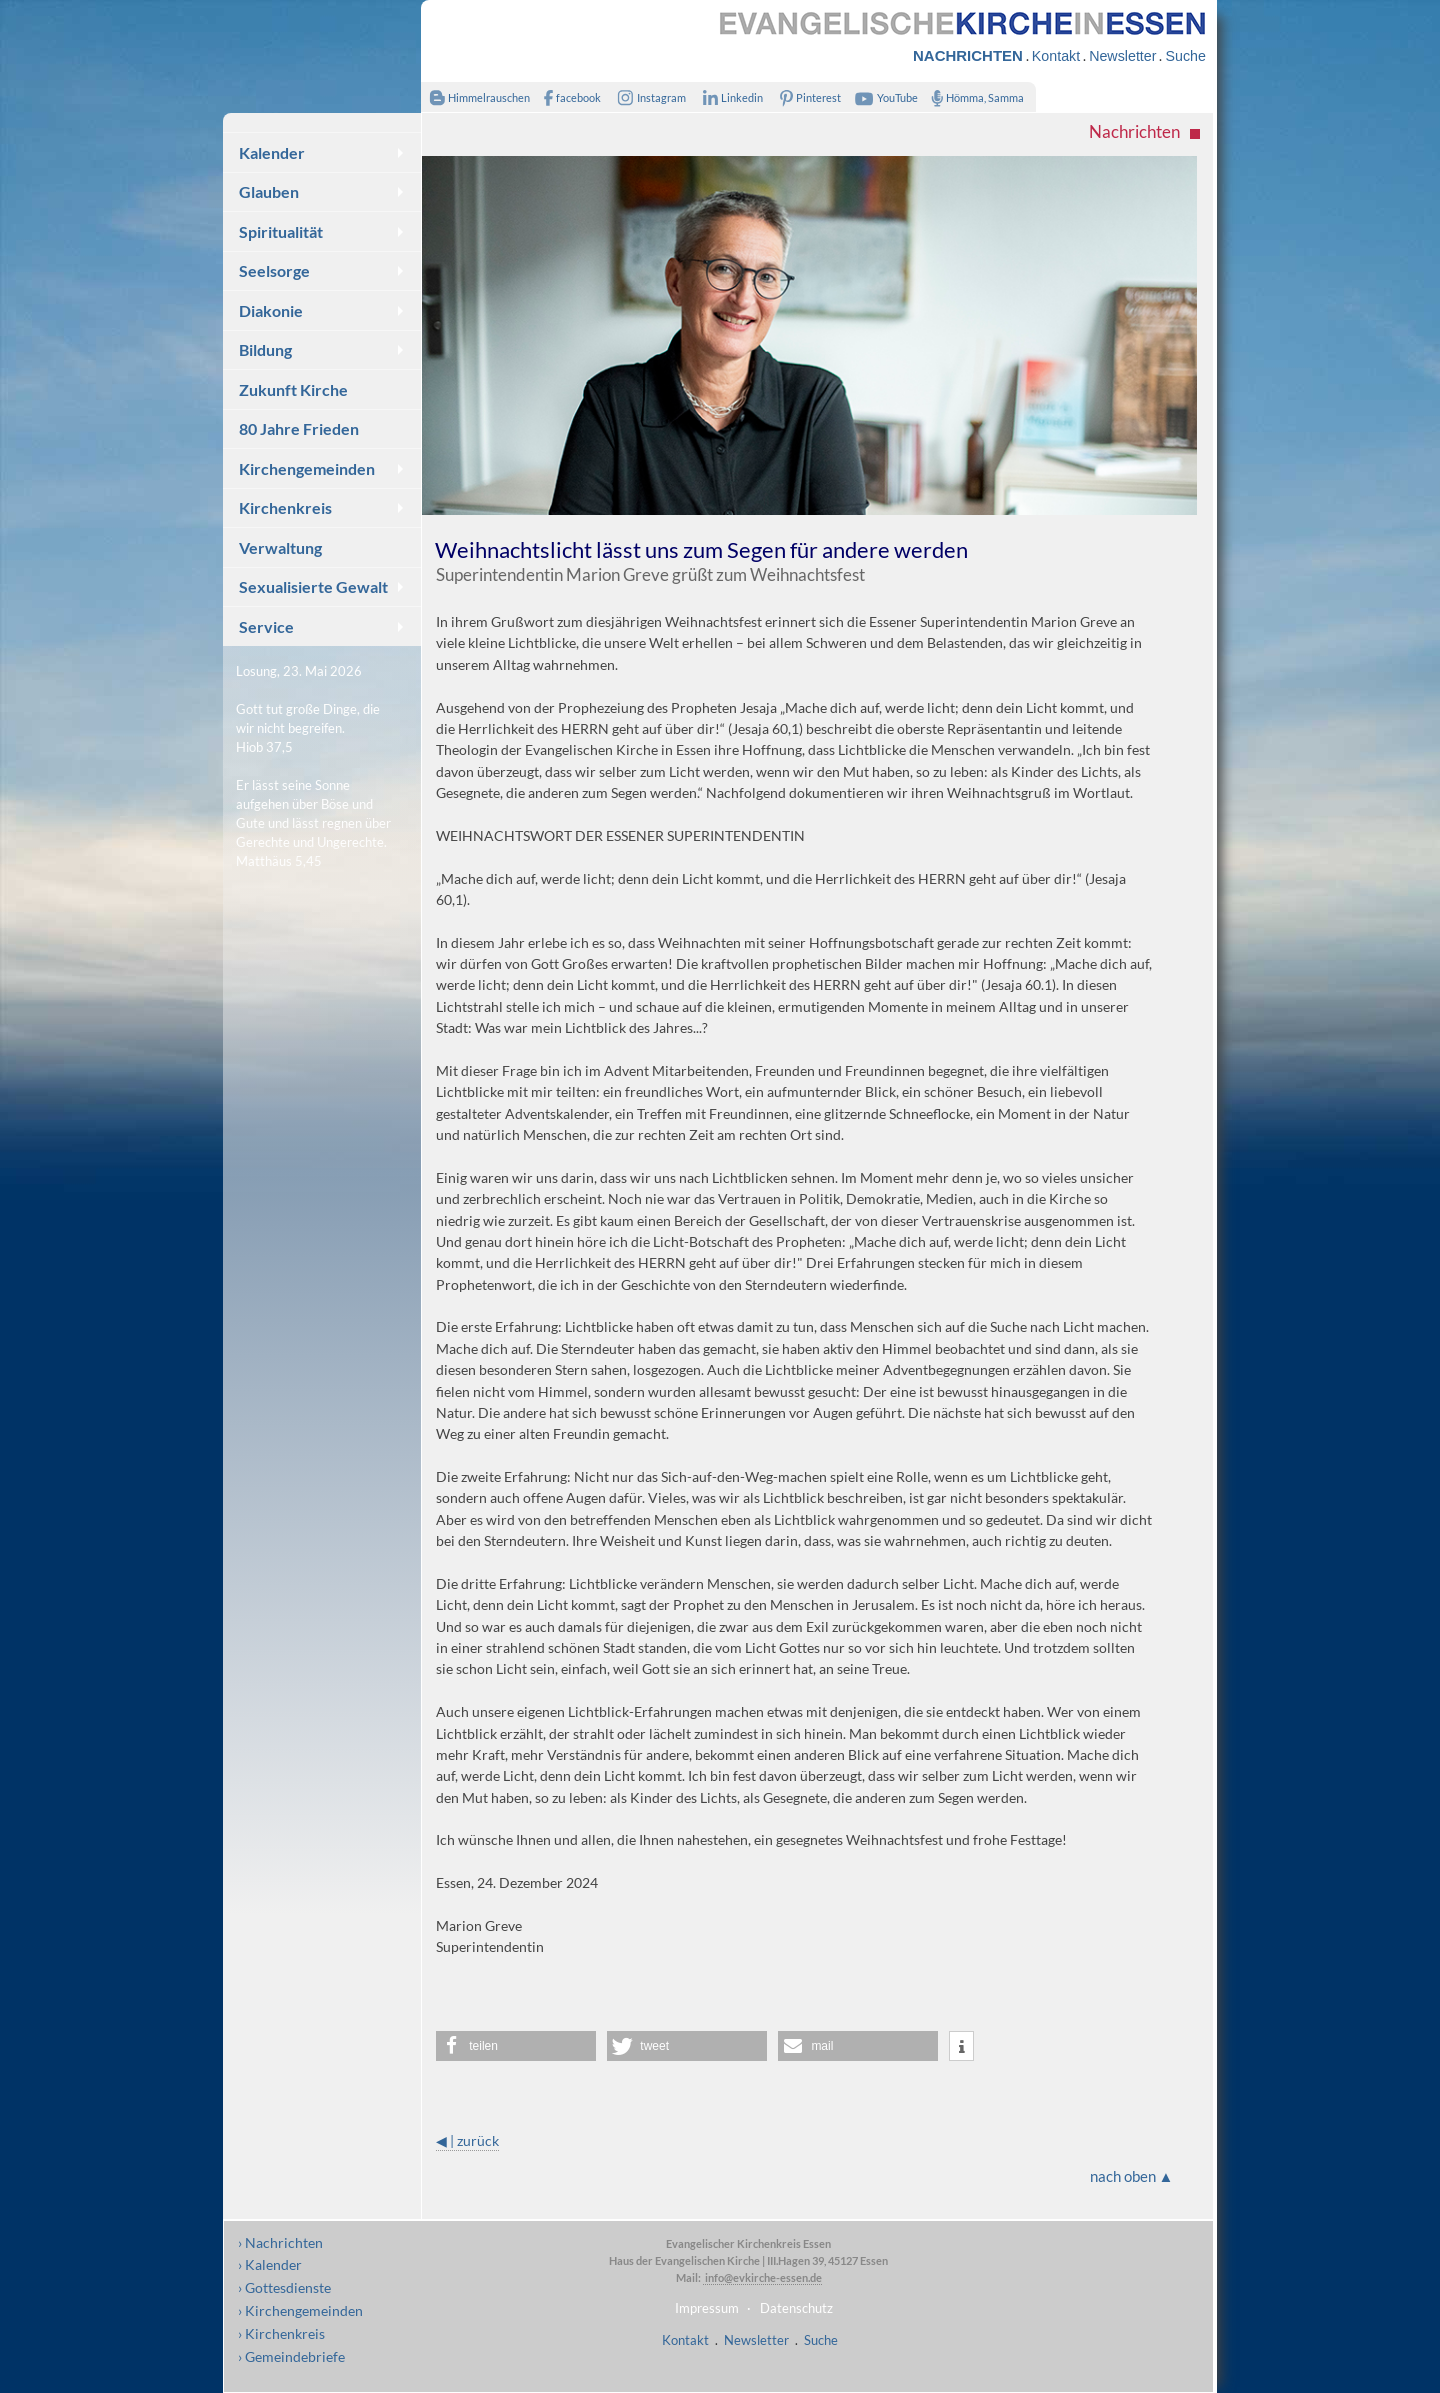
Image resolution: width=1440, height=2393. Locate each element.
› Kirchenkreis (281, 2333)
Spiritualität (281, 231)
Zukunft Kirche (293, 389)
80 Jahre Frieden (299, 428)
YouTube (884, 97)
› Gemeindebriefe (291, 2356)
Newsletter (1122, 56)
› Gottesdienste (284, 2287)
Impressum (707, 2308)
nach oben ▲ (1132, 2176)
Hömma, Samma (973, 97)
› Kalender (270, 2264)
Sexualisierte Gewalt (313, 586)
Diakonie (271, 310)
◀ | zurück (467, 2140)
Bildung (265, 349)
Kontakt (1056, 56)
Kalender (272, 152)
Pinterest (807, 97)
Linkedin (728, 97)
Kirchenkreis (285, 507)
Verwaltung (280, 547)
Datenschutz (796, 2308)
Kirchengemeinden (307, 468)
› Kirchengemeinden (300, 2310)
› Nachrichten (280, 2242)
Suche (1185, 56)
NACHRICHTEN (968, 55)
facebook (568, 97)
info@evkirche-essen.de (762, 2277)
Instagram (648, 97)
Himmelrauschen (475, 97)
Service (266, 626)
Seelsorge (274, 270)
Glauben (269, 191)
